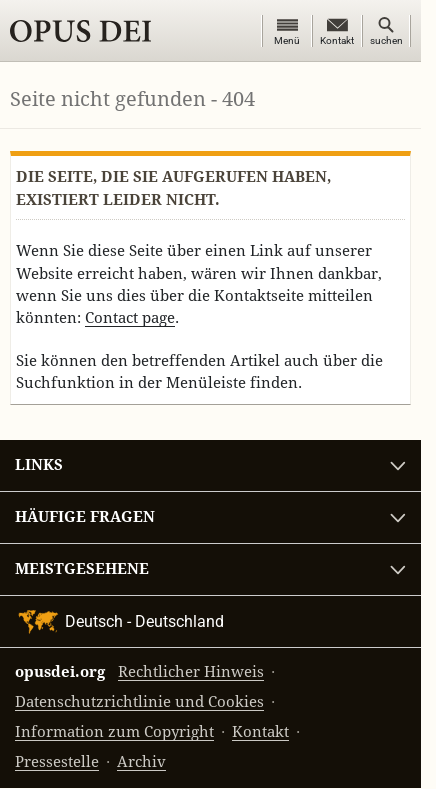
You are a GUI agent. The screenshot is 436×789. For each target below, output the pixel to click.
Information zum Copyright (114, 732)
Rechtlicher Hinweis (191, 672)
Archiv (141, 762)
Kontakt (260, 732)
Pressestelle (57, 762)
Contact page (130, 317)
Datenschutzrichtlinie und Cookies (139, 702)
